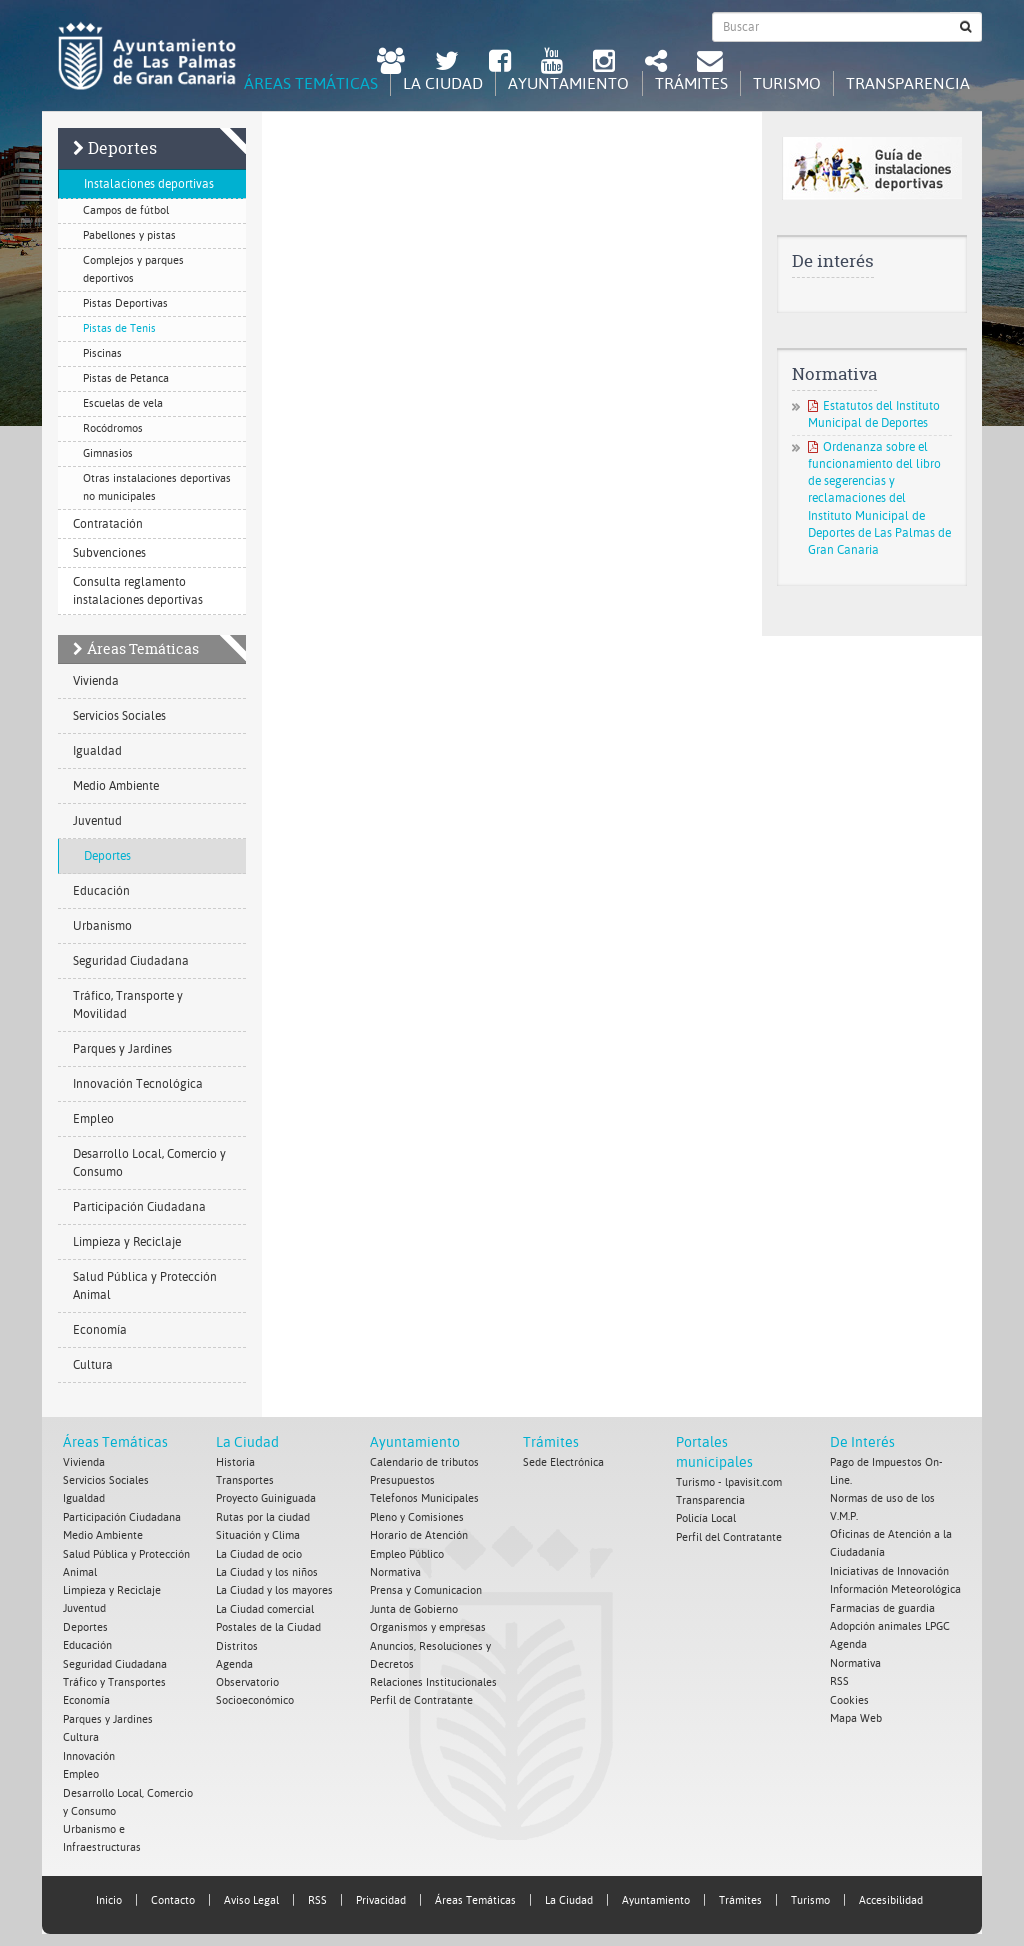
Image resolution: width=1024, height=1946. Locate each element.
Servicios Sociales (119, 717)
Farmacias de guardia (882, 1606)
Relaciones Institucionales (433, 1678)
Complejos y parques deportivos (133, 270)
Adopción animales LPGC (890, 1624)
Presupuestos (402, 1480)
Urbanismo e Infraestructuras (102, 1831)
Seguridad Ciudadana (131, 962)
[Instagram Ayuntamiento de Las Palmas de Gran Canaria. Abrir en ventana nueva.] (604, 63)
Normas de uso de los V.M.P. (882, 1507)
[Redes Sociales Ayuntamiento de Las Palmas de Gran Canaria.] (656, 63)
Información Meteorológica (895, 1588)
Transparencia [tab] (906, 82)
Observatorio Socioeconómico (255, 1687)
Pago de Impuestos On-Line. (886, 1471)
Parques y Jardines (122, 1050)
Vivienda (96, 682)
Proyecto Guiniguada (266, 1498)
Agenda (234, 1660)
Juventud (97, 822)
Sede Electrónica (563, 1462)
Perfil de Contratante (421, 1696)
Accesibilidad (891, 1893)
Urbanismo (102, 927)
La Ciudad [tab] (426, 82)
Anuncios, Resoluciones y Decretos (430, 1651)
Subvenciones (109, 554)
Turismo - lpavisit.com (729, 1482)
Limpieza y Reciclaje (127, 1243)
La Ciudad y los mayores (274, 1588)
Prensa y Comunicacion (426, 1588)
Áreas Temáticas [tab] (290, 82)
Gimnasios (108, 454)
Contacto (173, 1893)
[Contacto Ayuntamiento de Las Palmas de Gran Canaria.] (710, 63)
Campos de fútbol (126, 211)
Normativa (395, 1570)
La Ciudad (247, 1443)
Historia (235, 1462)
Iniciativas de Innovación (889, 1570)
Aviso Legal (251, 1893)
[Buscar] (966, 27)
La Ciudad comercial (265, 1606)
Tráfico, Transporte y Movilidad (128, 1006)
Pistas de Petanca (126, 379)
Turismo (810, 1893)
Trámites (551, 1443)
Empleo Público (407, 1552)
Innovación (89, 1750)
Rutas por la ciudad (263, 1516)
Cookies (849, 1696)
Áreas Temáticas (143, 649)
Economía (100, 1331)
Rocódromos (113, 429)
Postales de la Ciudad (268, 1624)
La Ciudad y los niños (267, 1570)
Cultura (93, 1366)
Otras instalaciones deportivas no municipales (157, 488)
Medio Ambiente (116, 787)
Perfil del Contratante (729, 1536)
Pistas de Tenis (119, 329)
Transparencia (710, 1500)
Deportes (122, 149)
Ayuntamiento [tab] (555, 82)
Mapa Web (856, 1714)
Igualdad (97, 752)
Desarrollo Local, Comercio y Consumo (149, 1164)
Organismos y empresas (428, 1624)
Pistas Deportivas (125, 304)
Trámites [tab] (681, 82)
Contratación (108, 525)
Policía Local (706, 1518)
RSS (839, 1678)
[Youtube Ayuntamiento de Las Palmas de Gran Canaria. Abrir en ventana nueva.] (552, 63)
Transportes (245, 1480)
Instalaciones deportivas (149, 185)
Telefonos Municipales (424, 1498)
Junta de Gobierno (414, 1606)
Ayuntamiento (415, 1443)
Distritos (237, 1642)
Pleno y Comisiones (417, 1516)
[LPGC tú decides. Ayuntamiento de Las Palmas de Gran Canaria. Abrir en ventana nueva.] (391, 63)
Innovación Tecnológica (138, 1085)
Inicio (109, 1893)
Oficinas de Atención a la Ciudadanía (891, 1543)
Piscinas (102, 354)
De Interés (862, 1443)
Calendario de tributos (424, 1462)
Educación (101, 892)
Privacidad (381, 1893)
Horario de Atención (419, 1534)
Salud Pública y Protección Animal (145, 1287)
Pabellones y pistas (129, 236)
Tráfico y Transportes (114, 1678)
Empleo (93, 1120)
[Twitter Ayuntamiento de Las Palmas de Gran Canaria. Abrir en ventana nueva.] (447, 63)
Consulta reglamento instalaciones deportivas (138, 592)
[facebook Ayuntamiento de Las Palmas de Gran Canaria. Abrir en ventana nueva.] (500, 63)
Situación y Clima (258, 1534)
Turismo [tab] (781, 82)
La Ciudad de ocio (259, 1552)
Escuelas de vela (123, 404)
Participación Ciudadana (139, 1208)
